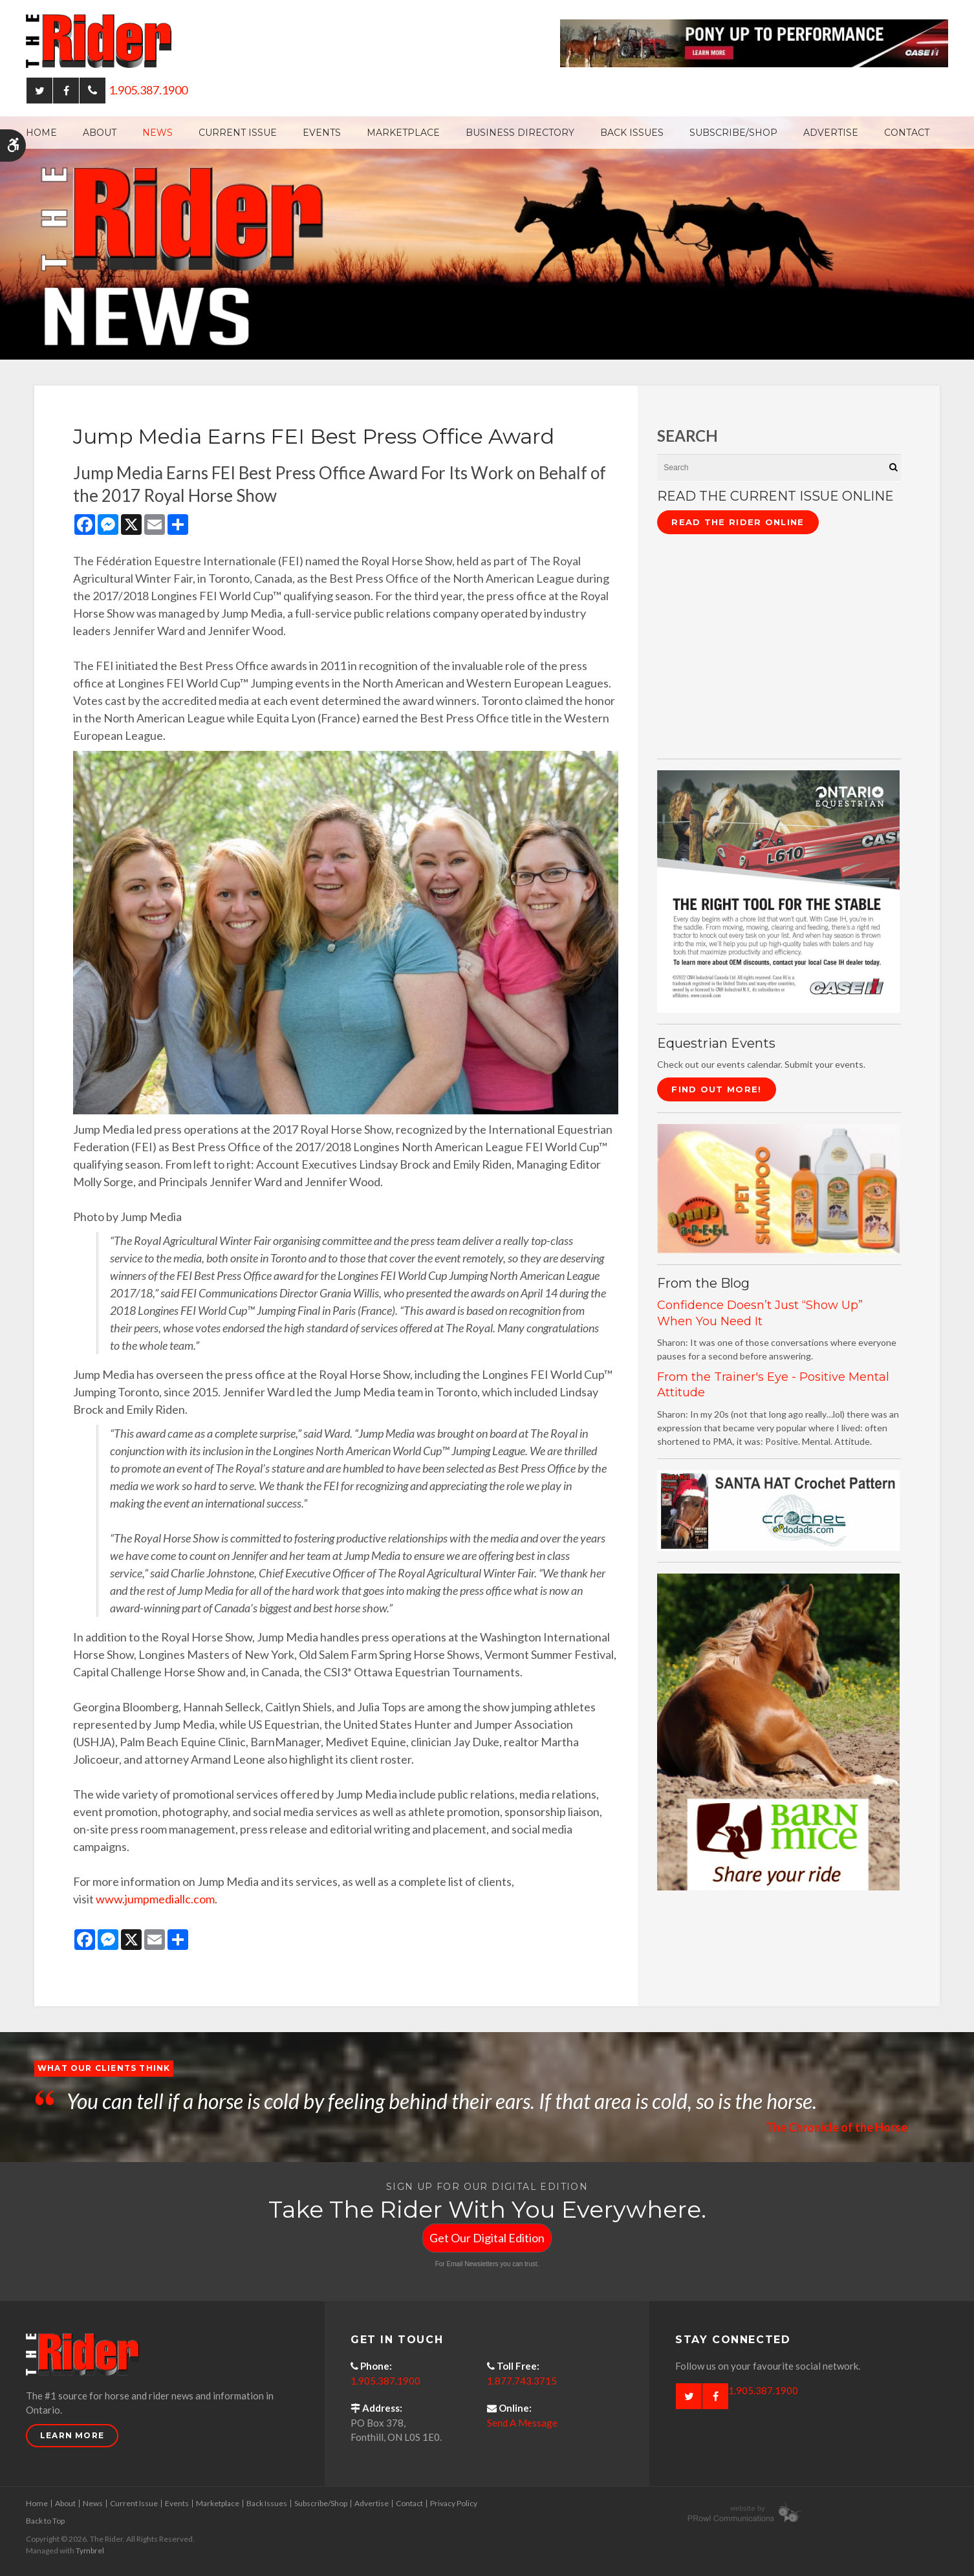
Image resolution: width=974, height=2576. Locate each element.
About (99, 132)
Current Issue (238, 132)
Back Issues (632, 132)
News (157, 132)
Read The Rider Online (737, 522)
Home (41, 132)
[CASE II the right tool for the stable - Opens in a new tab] (778, 890)
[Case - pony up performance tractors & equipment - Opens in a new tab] (754, 42)
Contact (906, 132)
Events (322, 132)
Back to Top (45, 2521)
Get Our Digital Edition (487, 2238)
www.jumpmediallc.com (155, 1899)
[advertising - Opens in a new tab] (778, 1187)
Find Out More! (716, 1089)
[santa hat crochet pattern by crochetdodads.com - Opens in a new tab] (778, 1509)
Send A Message (522, 2423)
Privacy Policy (453, 2503)
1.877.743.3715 (522, 2381)
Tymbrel (90, 2550)
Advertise (830, 132)
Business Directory (520, 132)
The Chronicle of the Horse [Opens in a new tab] (836, 2127)
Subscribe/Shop (733, 132)
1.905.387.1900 (148, 90)
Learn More (72, 2435)
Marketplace (403, 132)
